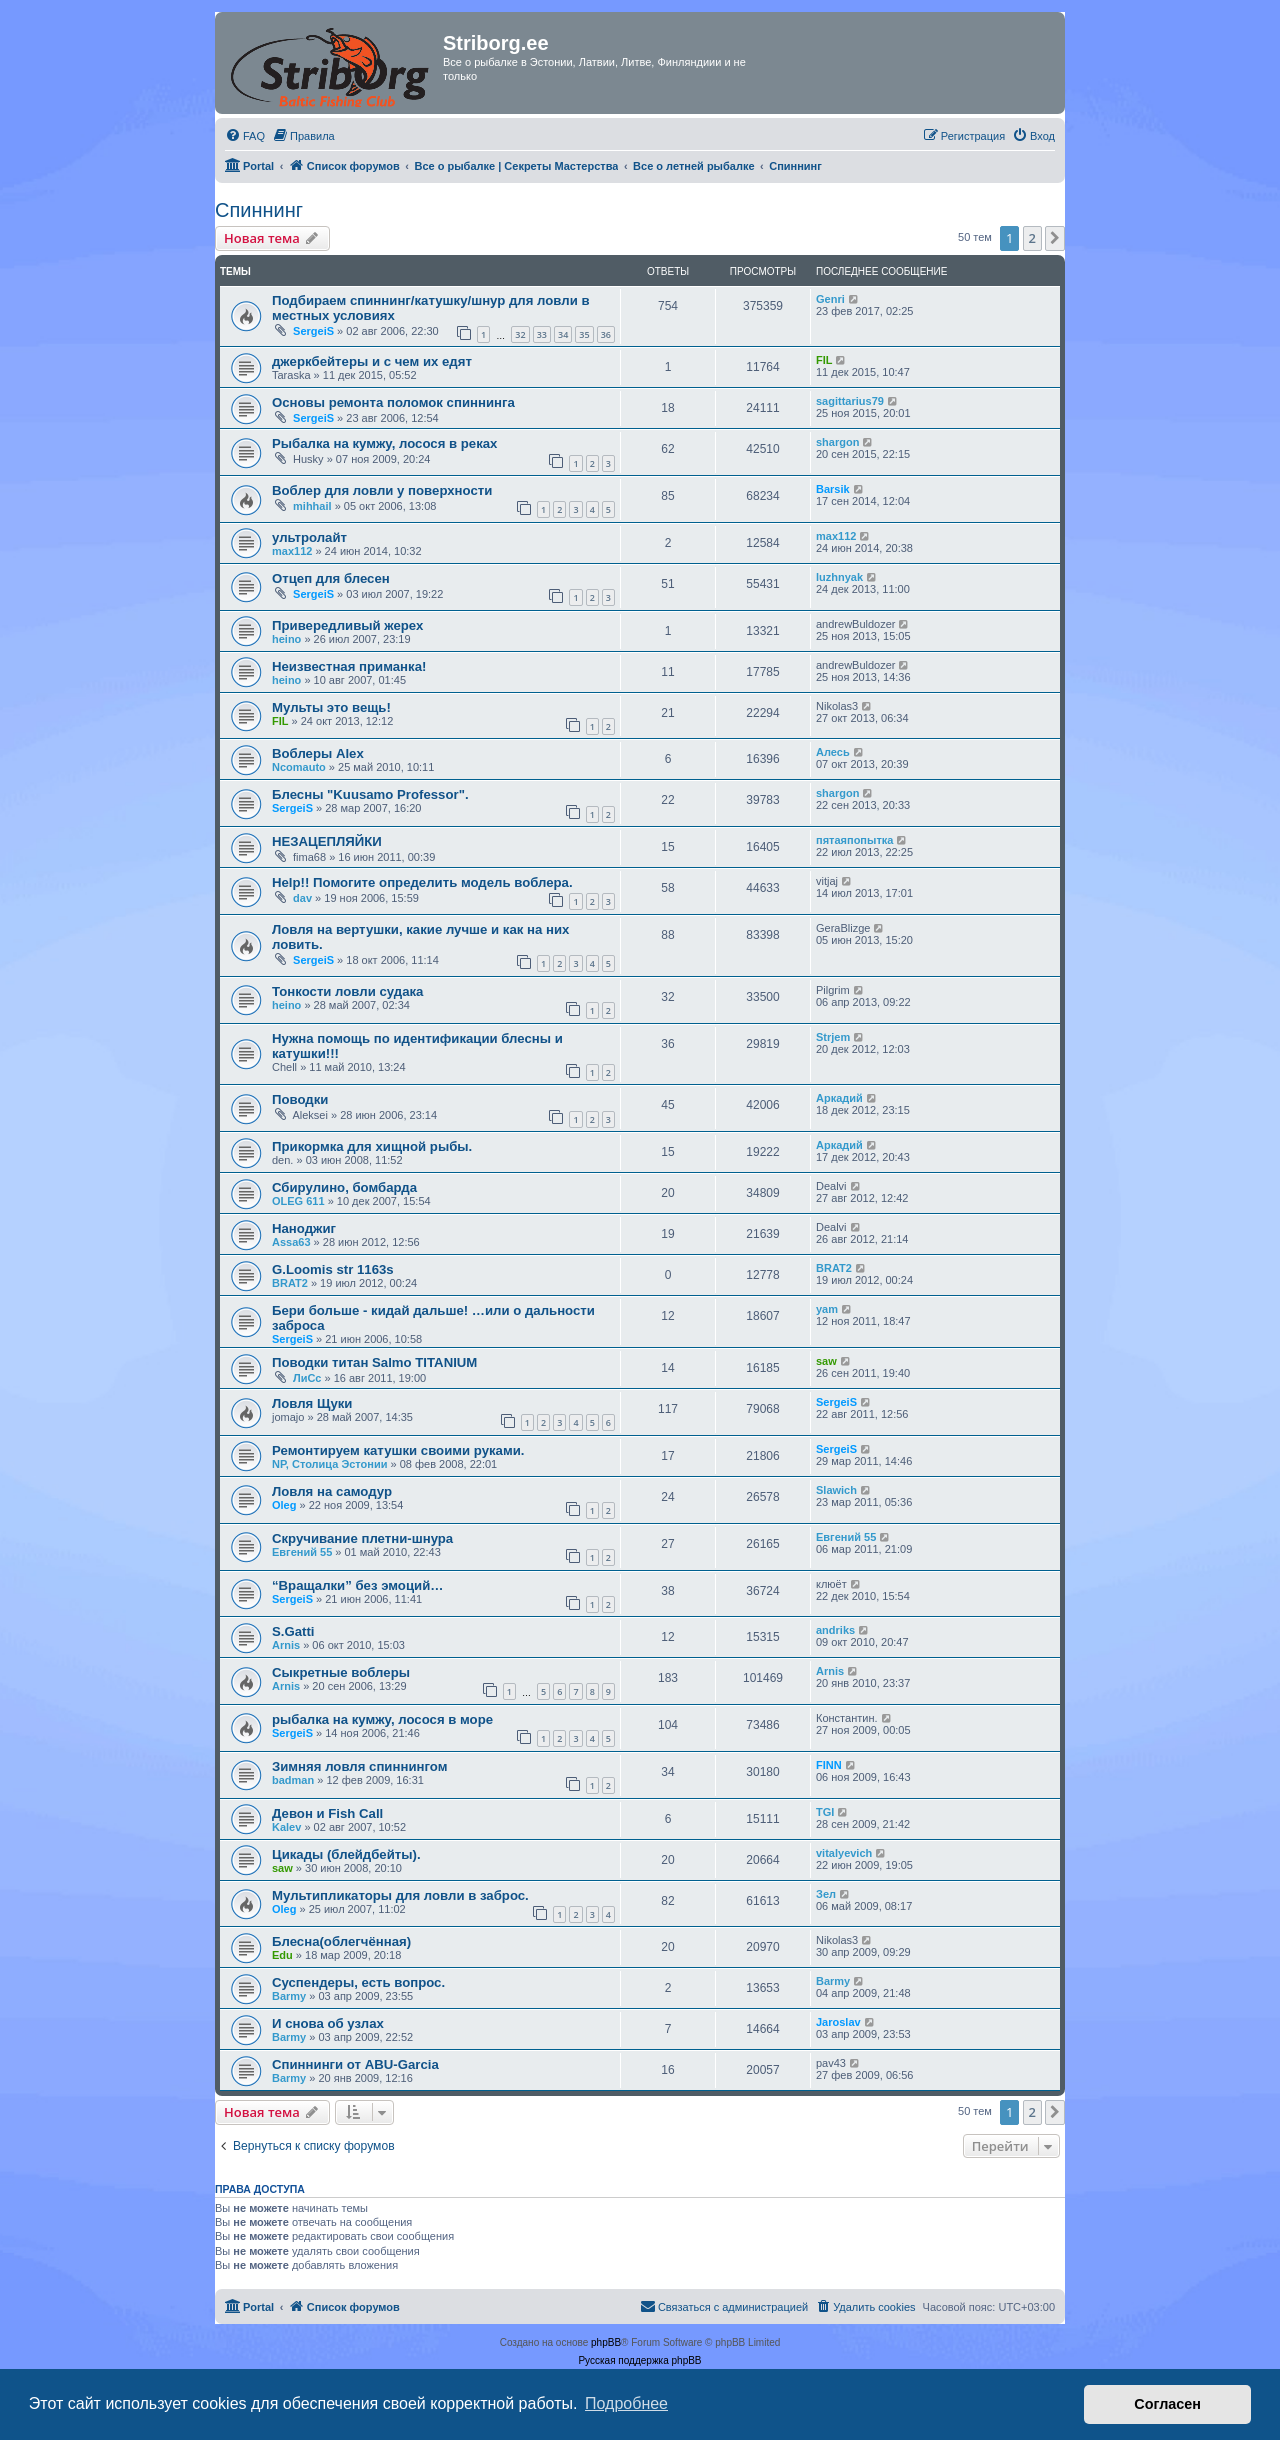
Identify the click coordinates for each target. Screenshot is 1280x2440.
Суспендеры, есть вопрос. (358, 1982)
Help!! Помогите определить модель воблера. (422, 882)
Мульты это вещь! (331, 707)
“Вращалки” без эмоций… (357, 1585)
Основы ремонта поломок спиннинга (393, 402)
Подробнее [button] (626, 2403)
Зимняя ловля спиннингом (359, 1766)
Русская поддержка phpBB (639, 2360)
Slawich (836, 1490)
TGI (825, 1812)
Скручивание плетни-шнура (362, 1538)
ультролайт (309, 537)
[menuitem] (245, 136)
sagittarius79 (850, 401)
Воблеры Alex (318, 753)
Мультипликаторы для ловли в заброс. (400, 1895)
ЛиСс (307, 1378)
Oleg (284, 1505)
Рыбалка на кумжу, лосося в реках (384, 443)
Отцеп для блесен (331, 578)
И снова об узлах (328, 2023)
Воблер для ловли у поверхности (382, 490)
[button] (1055, 238)
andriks (835, 1630)
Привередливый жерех (347, 625)
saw (826, 1361)
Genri (830, 299)
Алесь (833, 752)
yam (827, 1309)
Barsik (833, 489)
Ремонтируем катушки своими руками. (398, 1450)
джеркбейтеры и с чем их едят (372, 361)
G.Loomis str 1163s (333, 1269)
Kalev (286, 1827)
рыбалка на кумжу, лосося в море (382, 1719)
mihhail (312, 506)
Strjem (833, 1037)
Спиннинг (259, 210)
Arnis (286, 1645)
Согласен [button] (1167, 2404)
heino (286, 639)
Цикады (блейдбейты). (346, 1854)
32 (520, 334)
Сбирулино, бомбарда (344, 1187)
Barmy (289, 1996)
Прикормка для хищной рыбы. (372, 1146)
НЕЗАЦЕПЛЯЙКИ (327, 841)
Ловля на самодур (332, 1491)
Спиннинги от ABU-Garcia (355, 2064)
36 (606, 334)
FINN (829, 1765)
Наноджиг (304, 1228)
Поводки (300, 1099)
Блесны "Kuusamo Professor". (370, 794)
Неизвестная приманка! (349, 666)
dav (302, 898)
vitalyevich (844, 1853)
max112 (292, 551)
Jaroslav (838, 2022)
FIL (824, 360)
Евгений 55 (302, 1552)
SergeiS (313, 331)
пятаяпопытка (854, 840)
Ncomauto (299, 767)
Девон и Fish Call (327, 1813)
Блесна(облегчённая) (341, 1941)
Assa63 (291, 1242)
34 (563, 334)
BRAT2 (290, 1283)
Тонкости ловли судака (347, 991)
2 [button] (1032, 238)
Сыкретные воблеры (341, 1672)
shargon (837, 442)
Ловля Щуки (312, 1403)
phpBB (606, 2342)
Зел (826, 1894)
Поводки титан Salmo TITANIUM (374, 1362)
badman (293, 1780)
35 (584, 334)
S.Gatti (293, 1631)
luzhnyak (839, 577)
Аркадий (839, 1098)
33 (542, 334)
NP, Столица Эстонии (330, 1464)
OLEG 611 (298, 1201)
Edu (282, 1955)
